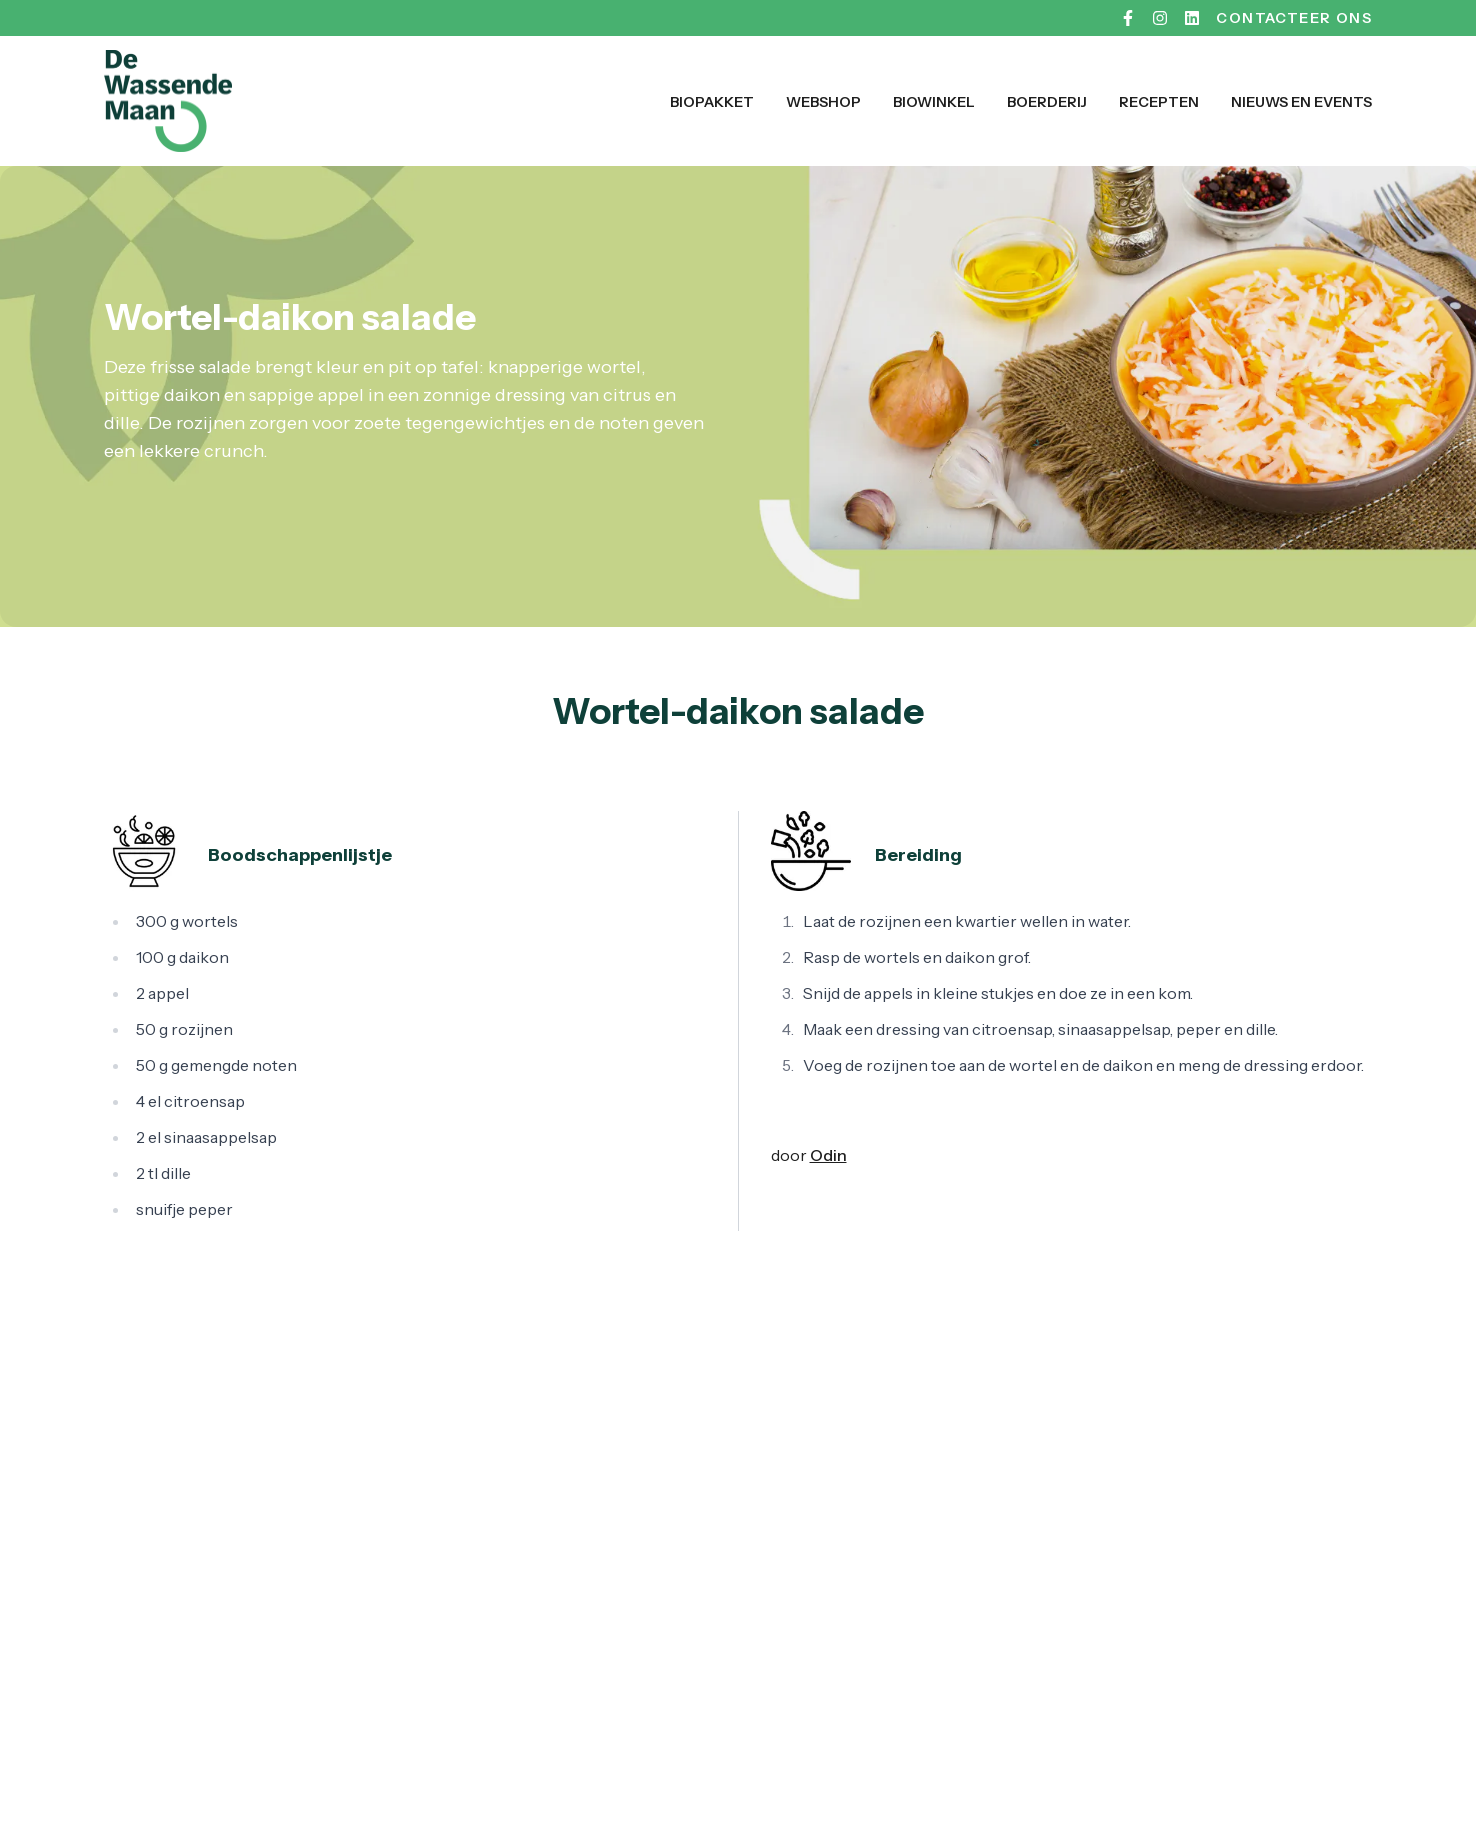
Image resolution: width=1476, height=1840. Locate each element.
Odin (828, 1155)
